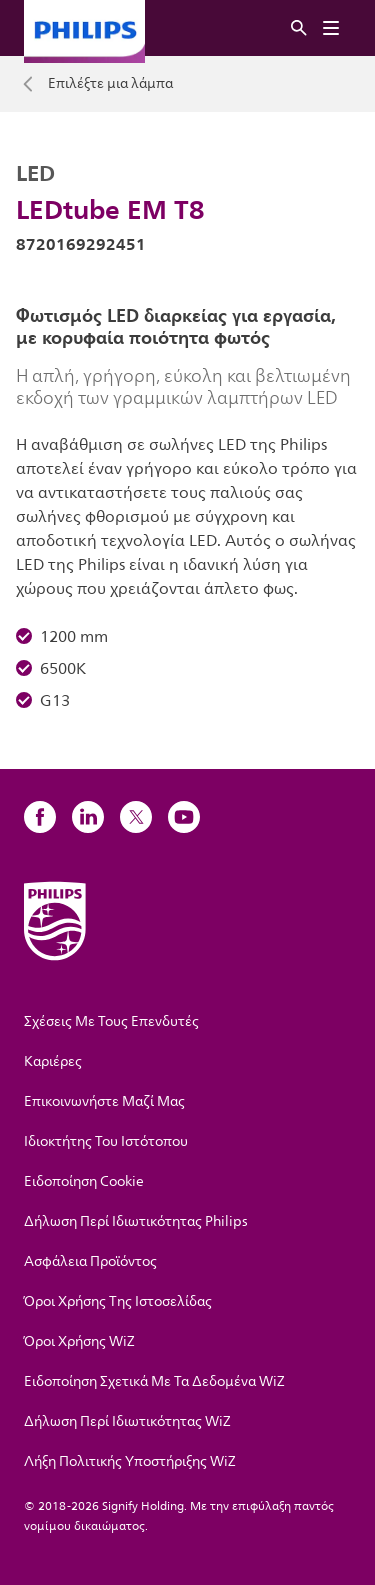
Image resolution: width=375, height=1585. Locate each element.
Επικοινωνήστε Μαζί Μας (104, 1101)
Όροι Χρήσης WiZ (79, 1341)
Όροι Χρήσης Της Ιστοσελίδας (118, 1301)
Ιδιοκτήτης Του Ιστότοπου (106, 1141)
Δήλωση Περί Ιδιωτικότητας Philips (136, 1221)
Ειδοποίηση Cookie (84, 1181)
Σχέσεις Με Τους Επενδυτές (111, 1021)
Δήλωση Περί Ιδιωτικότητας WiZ (127, 1421)
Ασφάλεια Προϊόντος (90, 1261)
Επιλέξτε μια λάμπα (110, 84)
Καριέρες (53, 1061)
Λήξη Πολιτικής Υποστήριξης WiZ (130, 1461)
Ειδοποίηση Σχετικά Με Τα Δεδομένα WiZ (154, 1381)
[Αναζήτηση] (299, 28)
